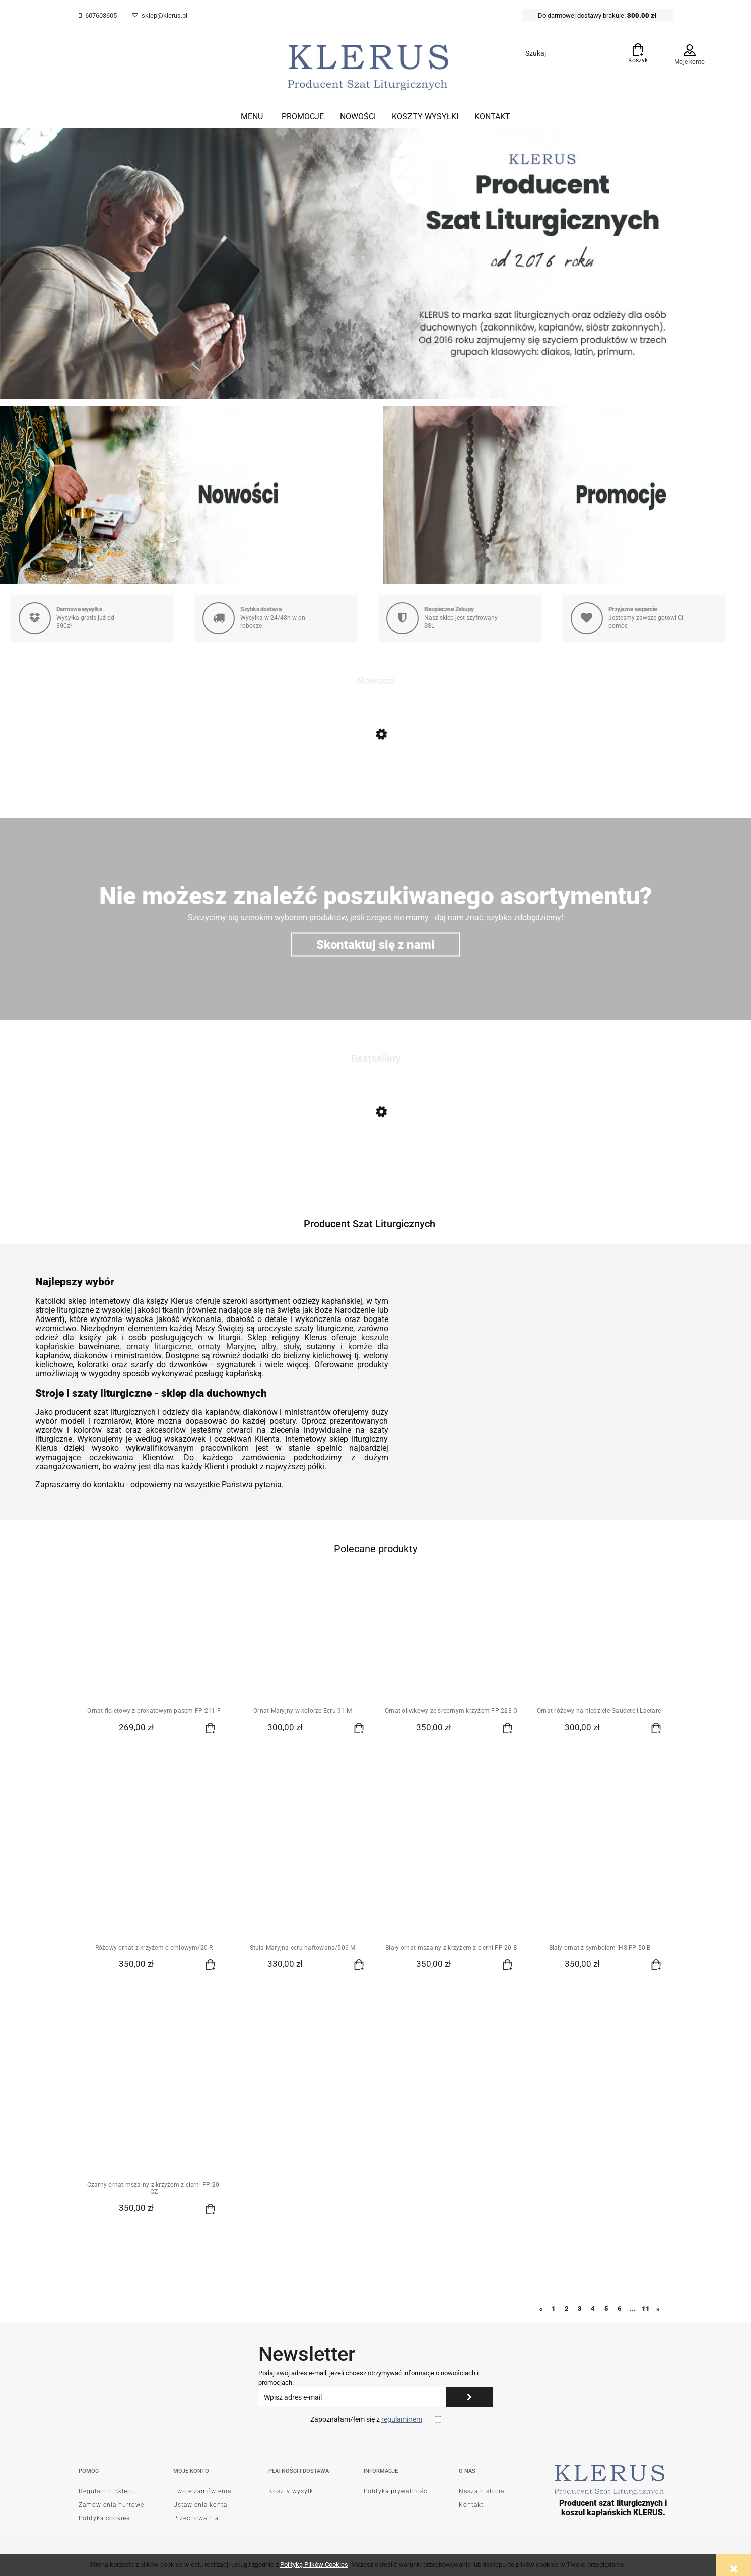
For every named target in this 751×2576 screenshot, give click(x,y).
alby (268, 1346)
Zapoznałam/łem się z (366, 2419)
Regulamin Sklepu (107, 2491)
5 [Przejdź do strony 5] (606, 2309)
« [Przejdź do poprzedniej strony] (541, 2309)
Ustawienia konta (200, 2504)
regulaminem (401, 2419)
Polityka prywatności (396, 2491)
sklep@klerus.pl (164, 15)
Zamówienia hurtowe (111, 2504)
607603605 (101, 15)
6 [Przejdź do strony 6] (620, 2309)
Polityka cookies (104, 2518)
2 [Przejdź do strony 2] (567, 2309)
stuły (291, 1346)
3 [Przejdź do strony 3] (580, 2309)
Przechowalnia (196, 2518)
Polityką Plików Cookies (314, 2564)
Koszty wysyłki (291, 2491)
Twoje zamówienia (202, 2491)
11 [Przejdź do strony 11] (646, 2309)
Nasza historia (481, 2491)
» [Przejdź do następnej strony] (658, 2309)
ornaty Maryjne (226, 1346)
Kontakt (471, 2504)
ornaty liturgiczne (158, 1346)
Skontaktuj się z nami (375, 944)
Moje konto (689, 61)
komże (360, 1346)
